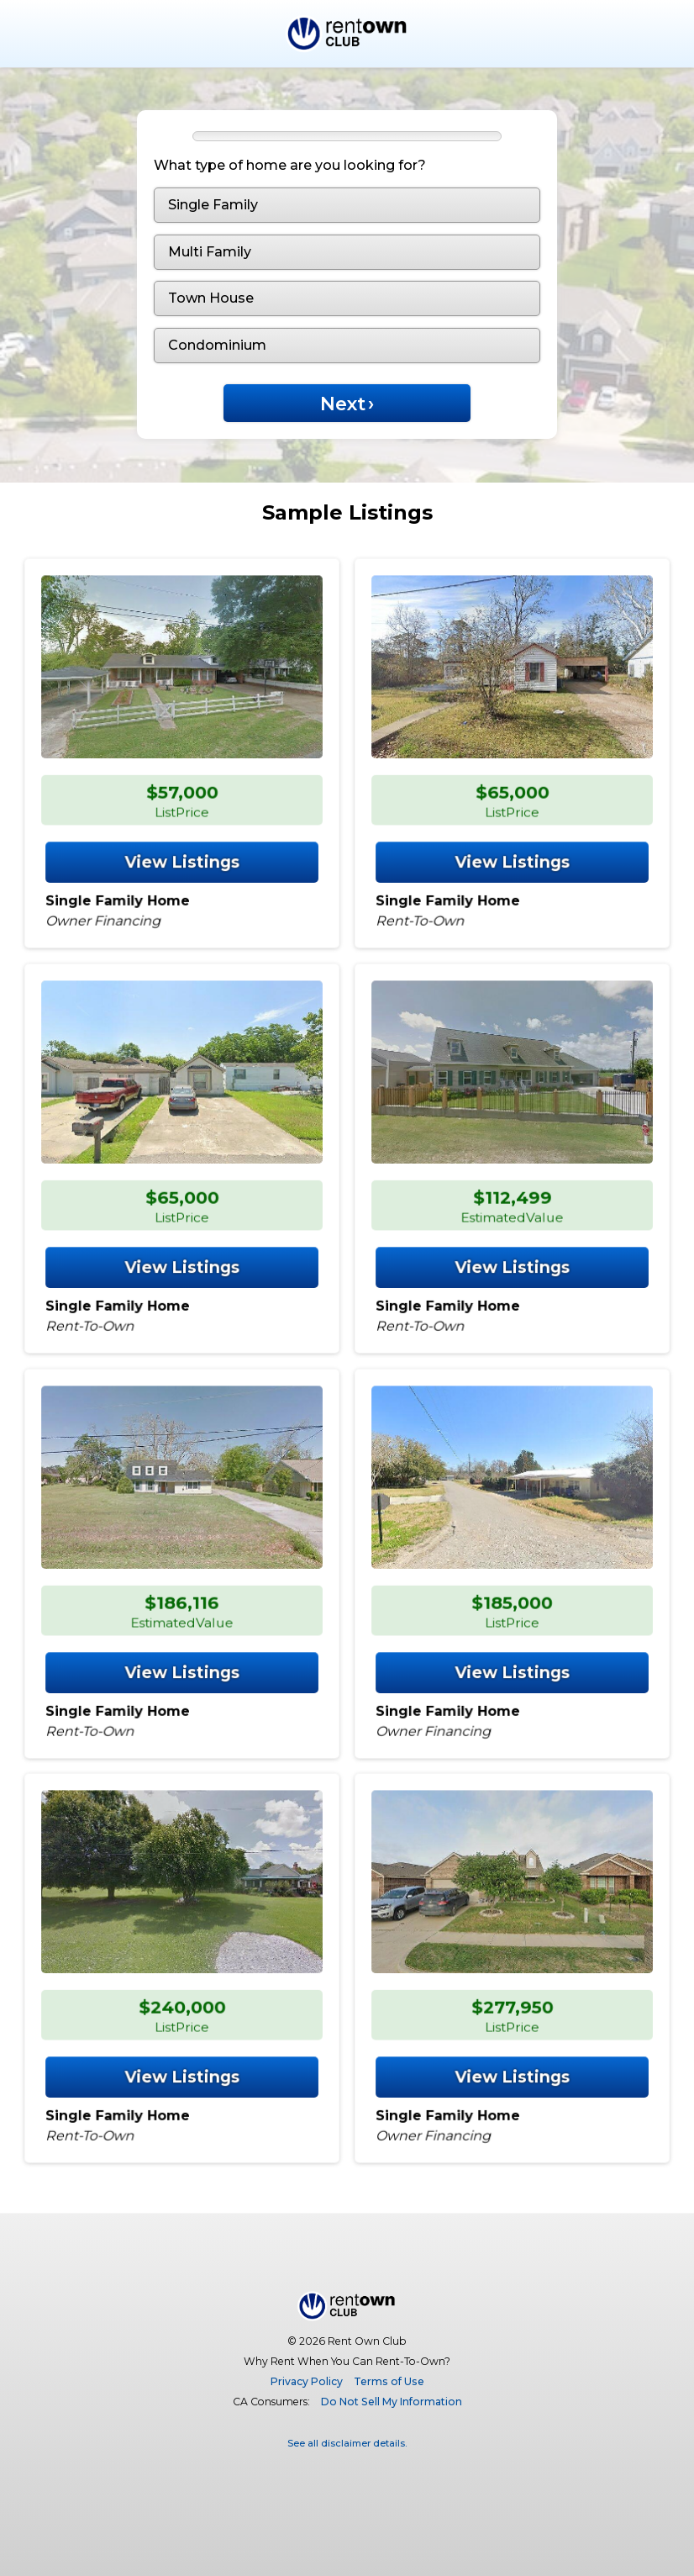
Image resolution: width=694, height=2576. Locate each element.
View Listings (182, 856)
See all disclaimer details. (347, 2443)
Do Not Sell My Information (391, 2401)
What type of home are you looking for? (290, 165)
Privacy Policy (307, 2381)
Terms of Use (389, 2381)
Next (347, 403)
